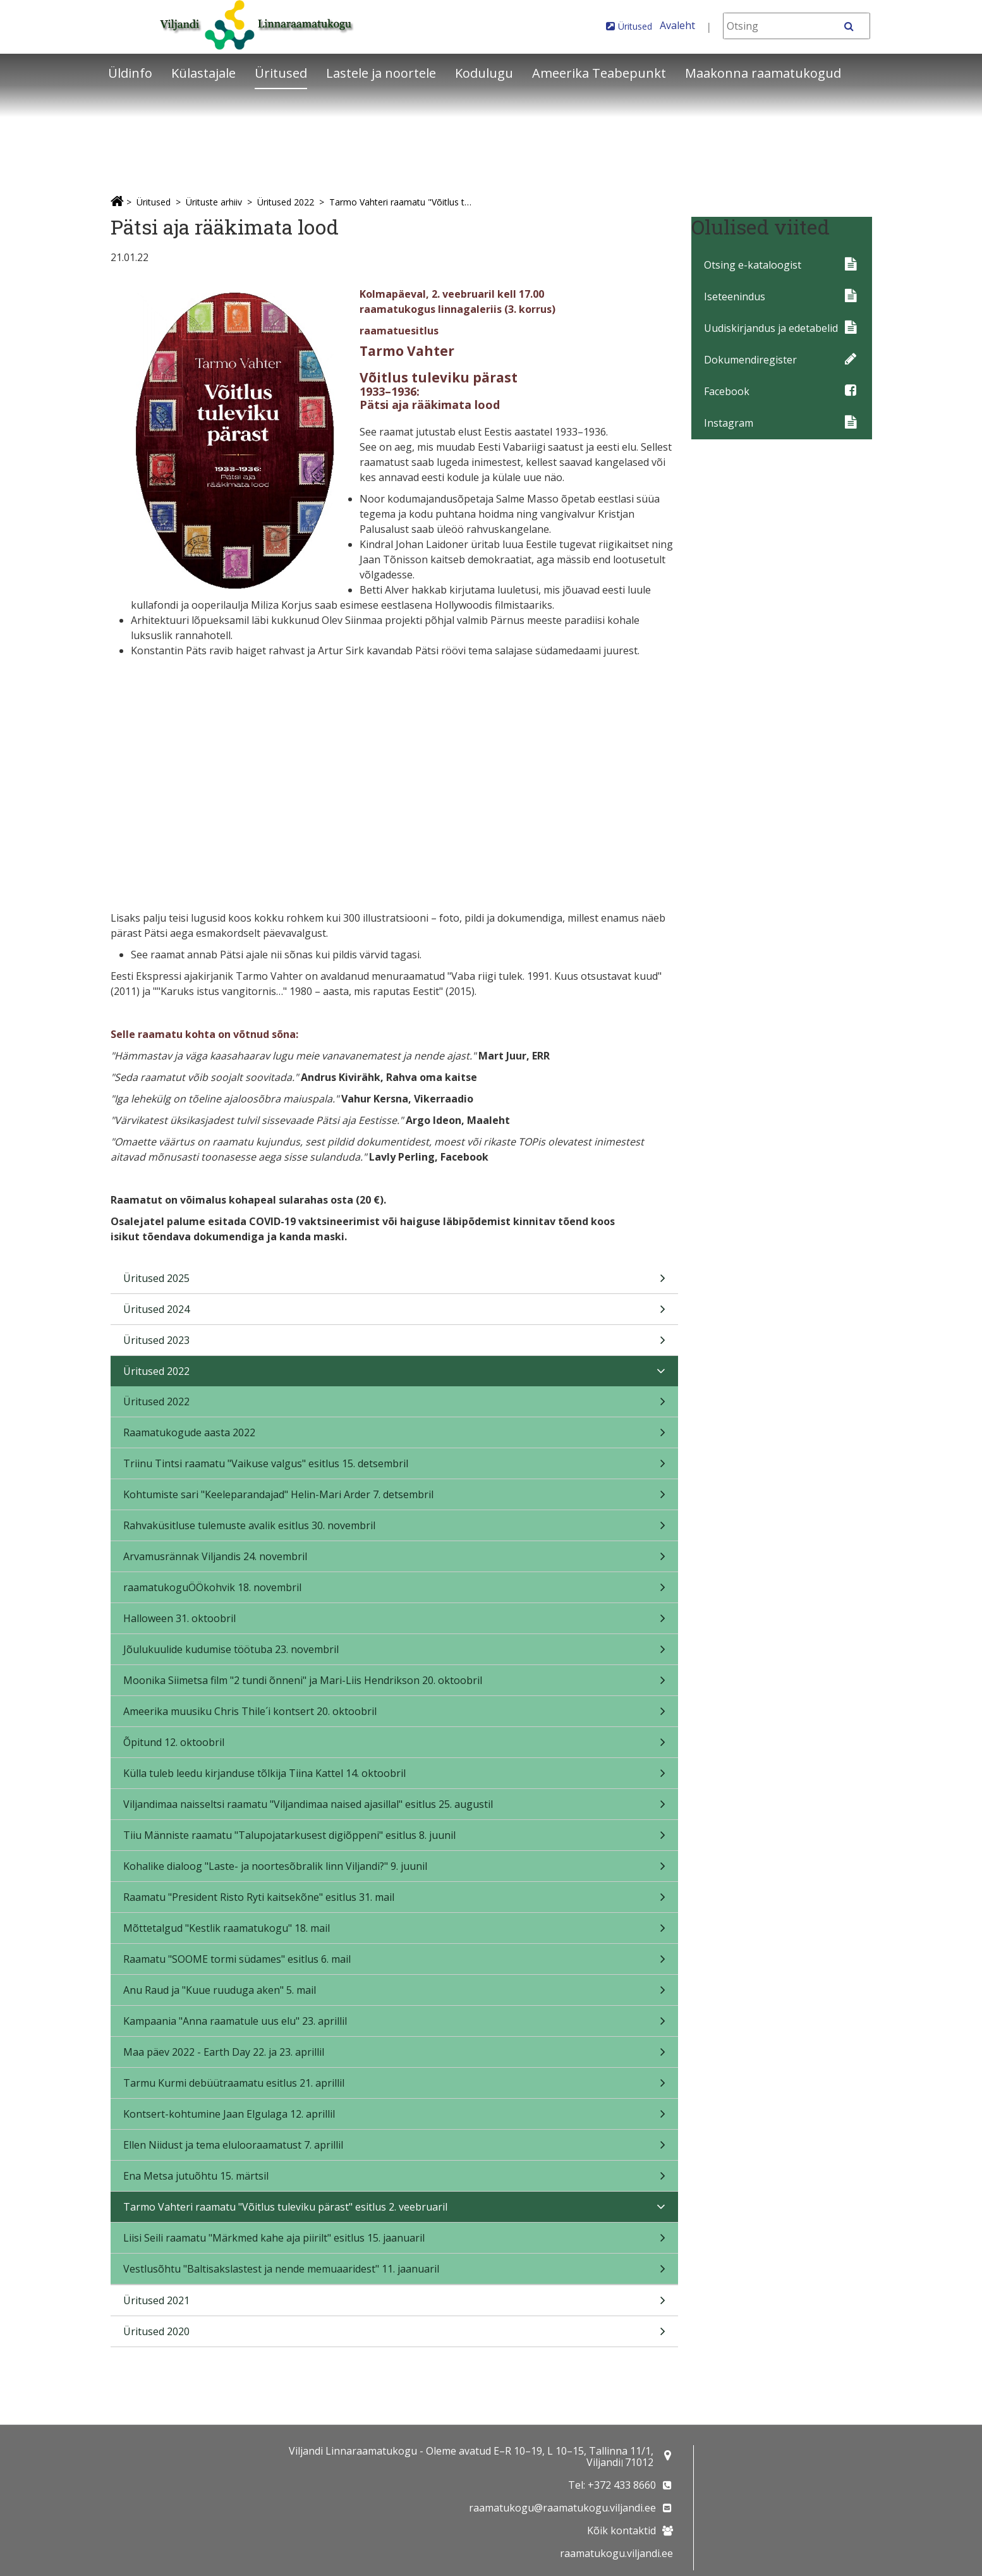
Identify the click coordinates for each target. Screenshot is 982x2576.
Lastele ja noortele (381, 73)
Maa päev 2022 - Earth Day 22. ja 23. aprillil (394, 2056)
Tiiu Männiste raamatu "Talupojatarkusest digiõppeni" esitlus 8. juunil (394, 1839)
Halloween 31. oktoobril (394, 1622)
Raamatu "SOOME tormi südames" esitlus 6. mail (394, 1963)
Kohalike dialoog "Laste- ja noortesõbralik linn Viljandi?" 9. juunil (394, 1870)
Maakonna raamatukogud (763, 73)
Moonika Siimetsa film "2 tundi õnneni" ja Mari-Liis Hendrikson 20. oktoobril (394, 1684)
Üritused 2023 (394, 1344)
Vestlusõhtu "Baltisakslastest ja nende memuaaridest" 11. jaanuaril (394, 2273)
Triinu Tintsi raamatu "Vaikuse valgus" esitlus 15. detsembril (394, 1467)
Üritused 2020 (394, 2335)
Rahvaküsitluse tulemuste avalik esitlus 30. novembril (394, 1529)
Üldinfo (130, 73)
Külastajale (203, 73)
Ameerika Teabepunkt (599, 73)
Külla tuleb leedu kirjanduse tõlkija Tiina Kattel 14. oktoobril (394, 1777)
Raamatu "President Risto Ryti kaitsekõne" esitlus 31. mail (394, 1901)
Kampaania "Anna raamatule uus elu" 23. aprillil (394, 2025)
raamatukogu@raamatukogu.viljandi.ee (562, 2508)
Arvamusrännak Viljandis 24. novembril (394, 1560)
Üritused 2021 (394, 2304)
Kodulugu (484, 73)
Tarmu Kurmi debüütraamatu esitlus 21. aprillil (394, 2087)
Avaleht (677, 25)
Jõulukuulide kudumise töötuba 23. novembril (394, 1653)
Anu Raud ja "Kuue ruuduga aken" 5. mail (394, 1994)
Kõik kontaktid (621, 2530)
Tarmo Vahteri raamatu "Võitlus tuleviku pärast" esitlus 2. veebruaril (402, 202)
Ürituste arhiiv (214, 202)
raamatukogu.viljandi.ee (616, 2553)
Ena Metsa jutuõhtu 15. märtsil (394, 2180)
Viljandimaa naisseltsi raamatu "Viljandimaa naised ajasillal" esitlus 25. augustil (394, 1808)
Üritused (635, 26)
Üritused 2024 (394, 1313)
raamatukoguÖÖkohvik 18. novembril (394, 1591)
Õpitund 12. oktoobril (394, 1746)
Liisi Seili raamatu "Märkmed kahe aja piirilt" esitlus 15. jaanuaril (394, 2242)
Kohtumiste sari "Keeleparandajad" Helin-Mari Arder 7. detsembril (394, 1498)
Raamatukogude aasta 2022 (394, 1436)
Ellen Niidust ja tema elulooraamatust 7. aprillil (394, 2149)
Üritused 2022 (285, 202)
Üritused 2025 (394, 1282)
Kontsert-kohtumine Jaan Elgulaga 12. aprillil (394, 2118)
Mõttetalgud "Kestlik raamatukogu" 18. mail (394, 1932)
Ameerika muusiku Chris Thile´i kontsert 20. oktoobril (394, 1715)
